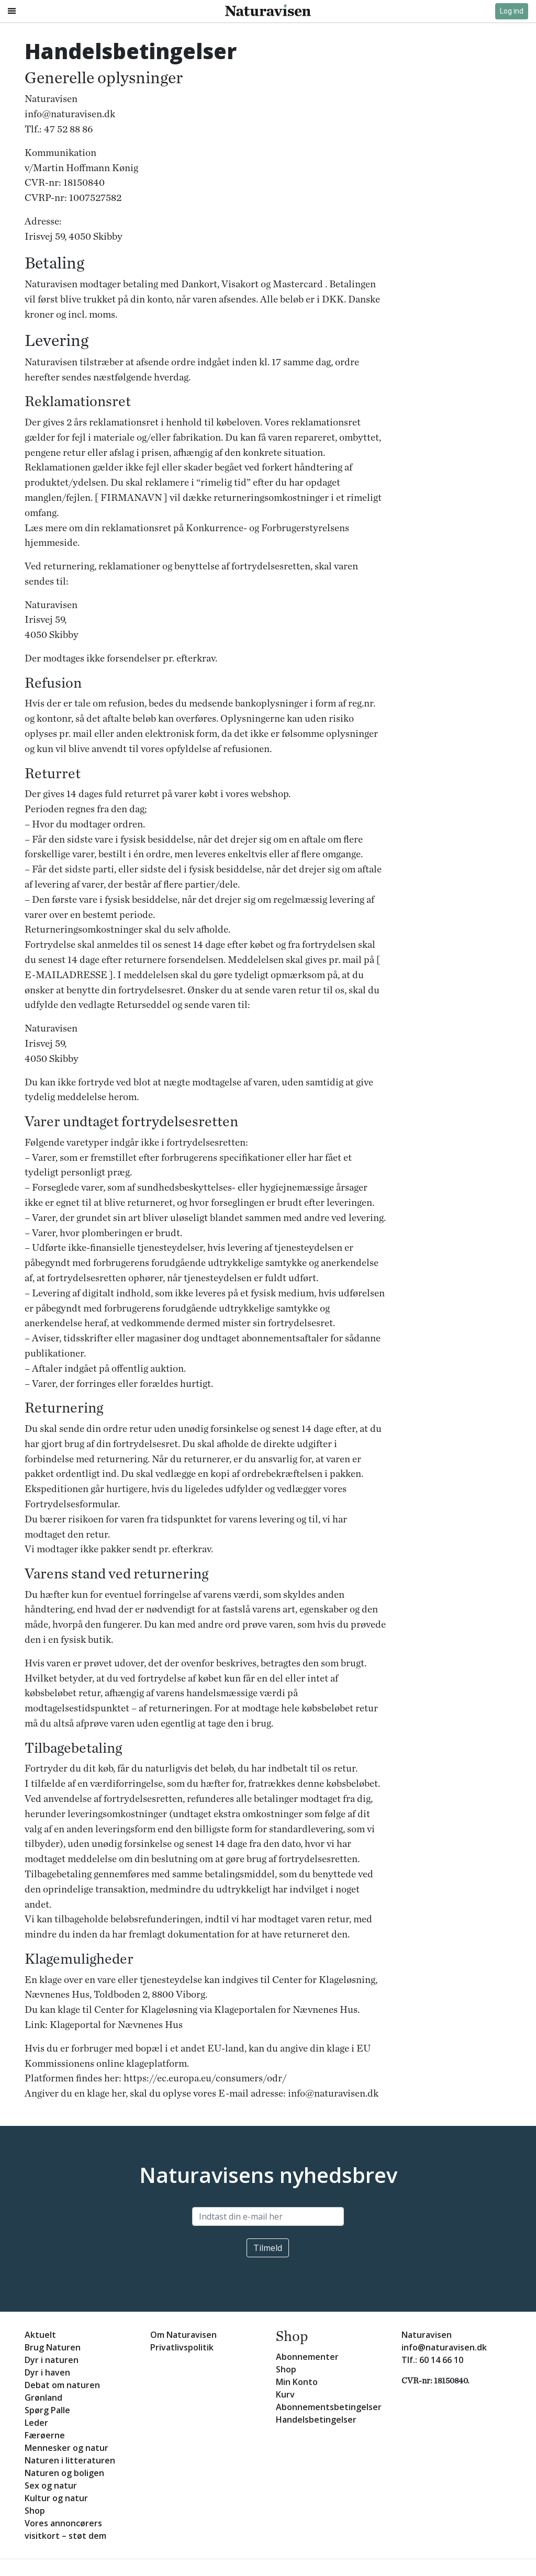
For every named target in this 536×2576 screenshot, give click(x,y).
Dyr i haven (47, 2372)
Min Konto (297, 2382)
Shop (35, 2510)
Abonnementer (307, 2356)
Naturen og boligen (64, 2473)
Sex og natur (51, 2485)
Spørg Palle (47, 2410)
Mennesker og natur (66, 2448)
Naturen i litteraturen (70, 2460)
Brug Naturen (53, 2347)
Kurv (285, 2394)
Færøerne (45, 2435)
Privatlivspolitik (182, 2347)
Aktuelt (40, 2334)
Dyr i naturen (52, 2360)
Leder (36, 2422)
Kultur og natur (56, 2498)
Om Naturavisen (183, 2334)
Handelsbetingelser (316, 2419)
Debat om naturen (62, 2385)
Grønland (43, 2397)
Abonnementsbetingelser (329, 2407)
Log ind (511, 11)
